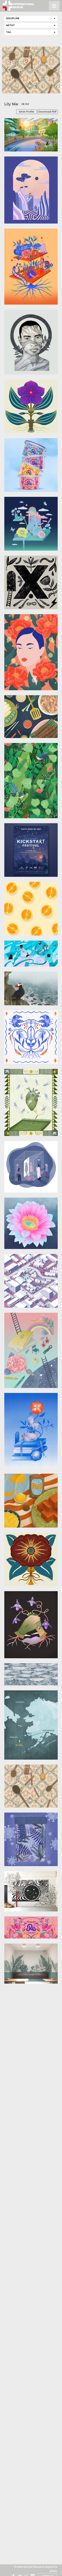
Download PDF (47, 111)
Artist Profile (26, 111)
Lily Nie (11, 104)
